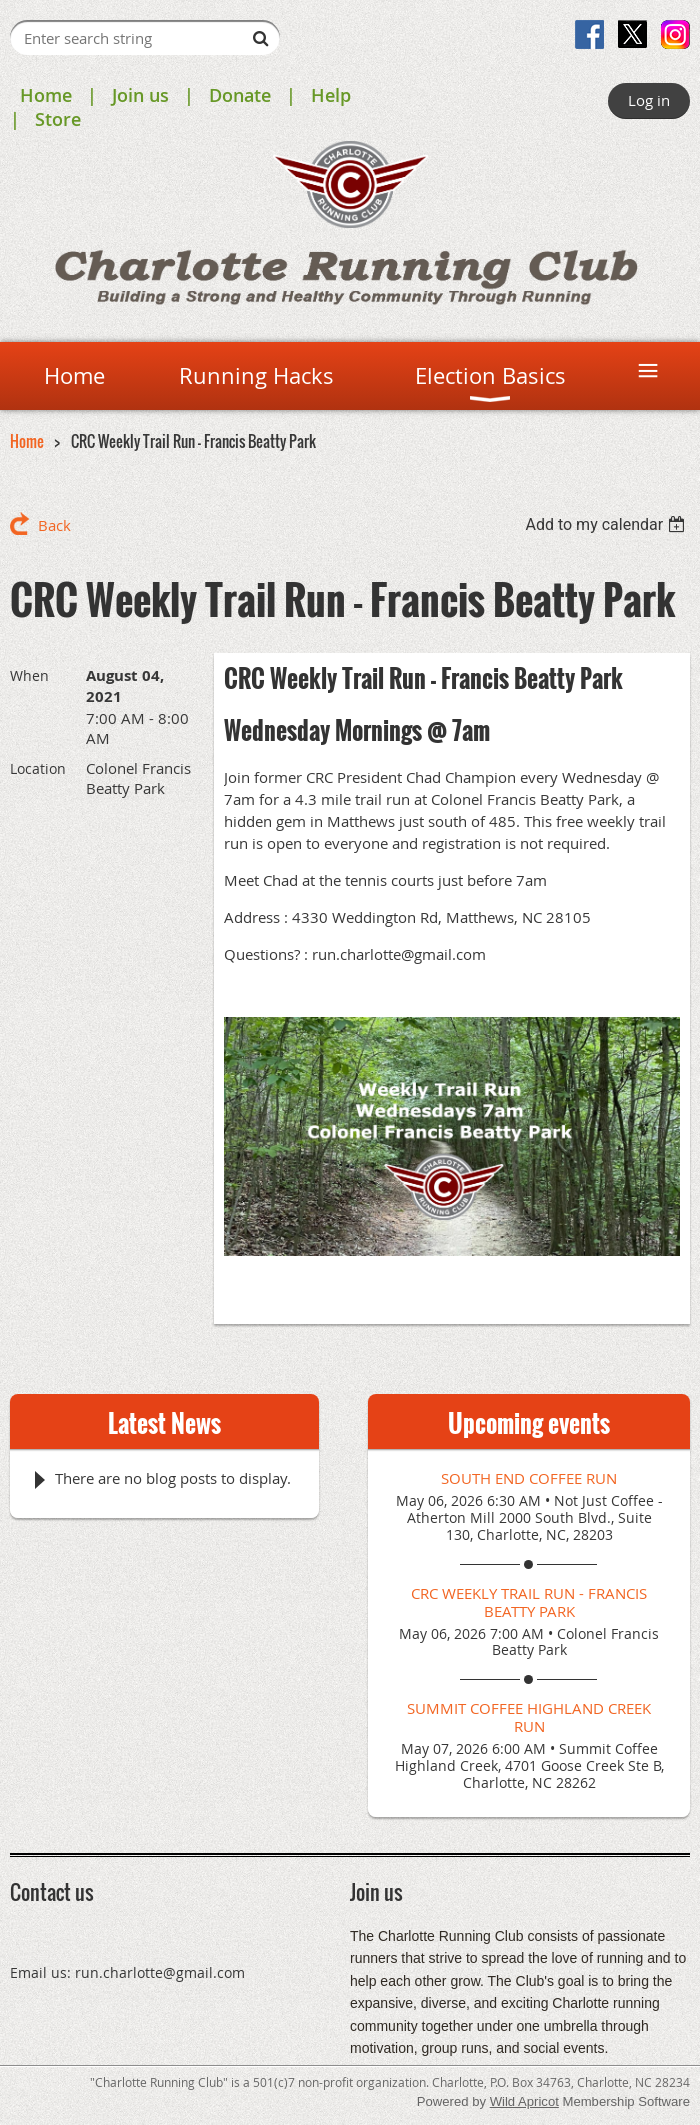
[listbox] (607, 524)
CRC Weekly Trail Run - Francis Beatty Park (529, 1602)
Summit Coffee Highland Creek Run (529, 1717)
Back (54, 525)
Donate (240, 95)
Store (58, 119)
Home (46, 95)
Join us (140, 95)
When (29, 675)
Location (38, 768)
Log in (649, 100)
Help (331, 95)
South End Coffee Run (529, 1478)
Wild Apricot (524, 2101)
